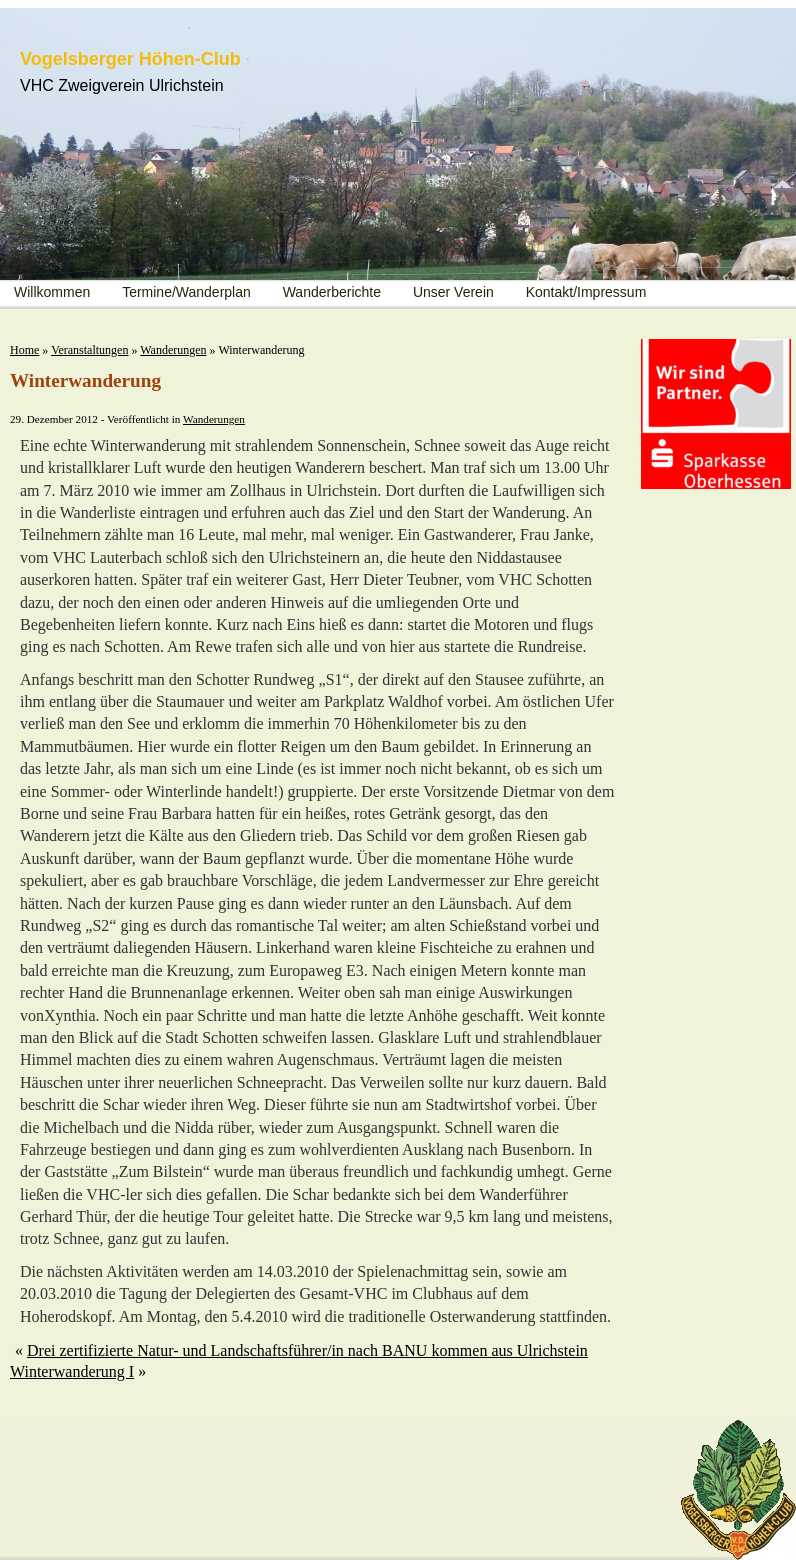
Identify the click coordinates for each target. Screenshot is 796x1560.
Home (24, 350)
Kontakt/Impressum (586, 292)
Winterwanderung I (72, 1371)
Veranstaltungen (89, 350)
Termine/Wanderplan (186, 292)
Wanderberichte (332, 292)
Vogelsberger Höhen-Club (130, 59)
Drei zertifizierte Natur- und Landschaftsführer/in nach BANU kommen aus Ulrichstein (307, 1350)
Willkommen (52, 292)
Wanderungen (173, 350)
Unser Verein (453, 292)
